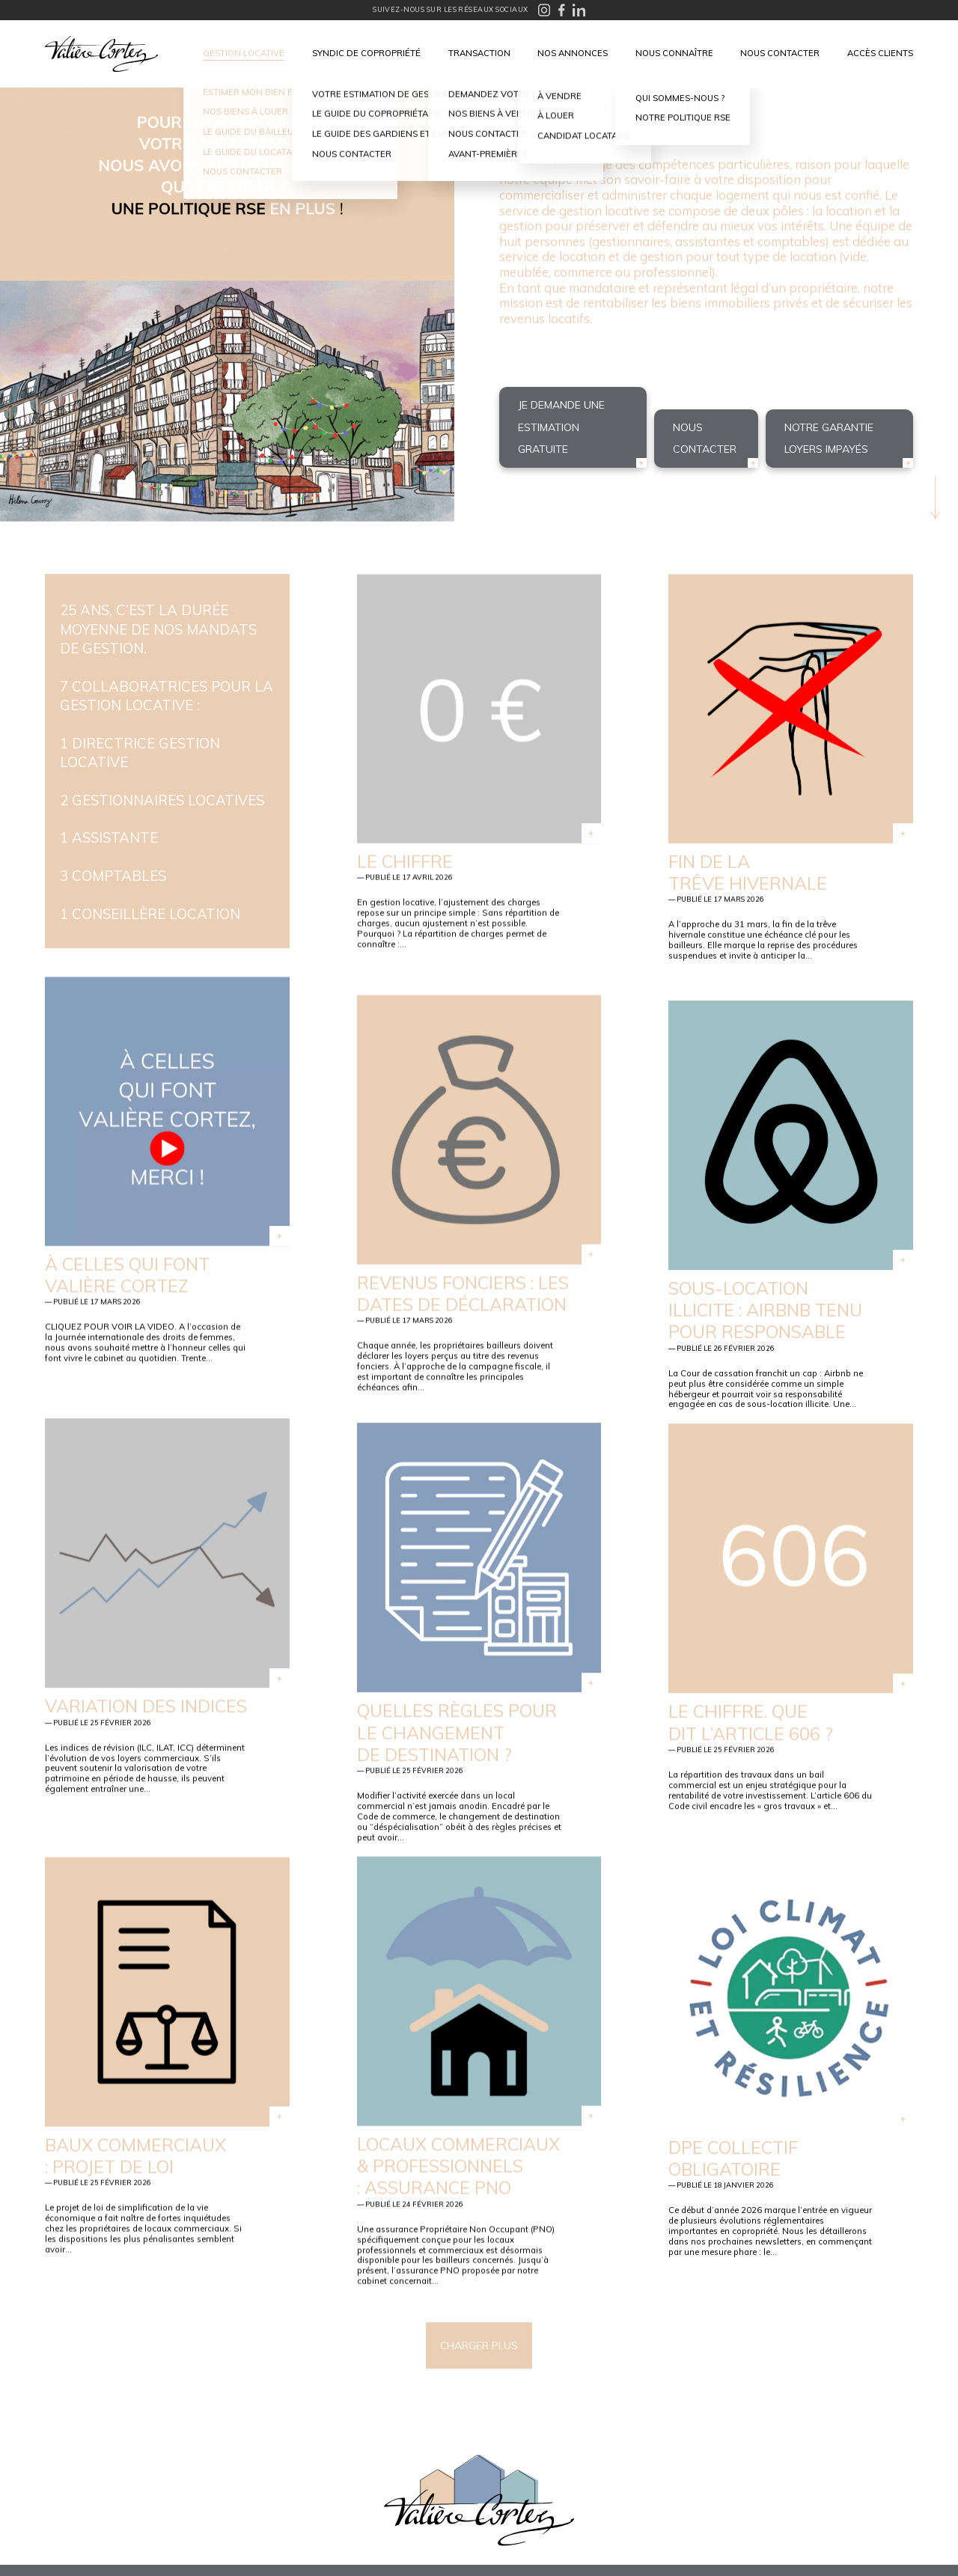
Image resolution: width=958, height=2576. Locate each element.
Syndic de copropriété (366, 53)
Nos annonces (572, 53)
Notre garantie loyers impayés (828, 438)
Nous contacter (780, 53)
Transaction (479, 53)
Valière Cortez (101, 54)
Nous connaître (674, 53)
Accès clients (880, 53)
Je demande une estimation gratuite (561, 427)
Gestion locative (243, 53)
